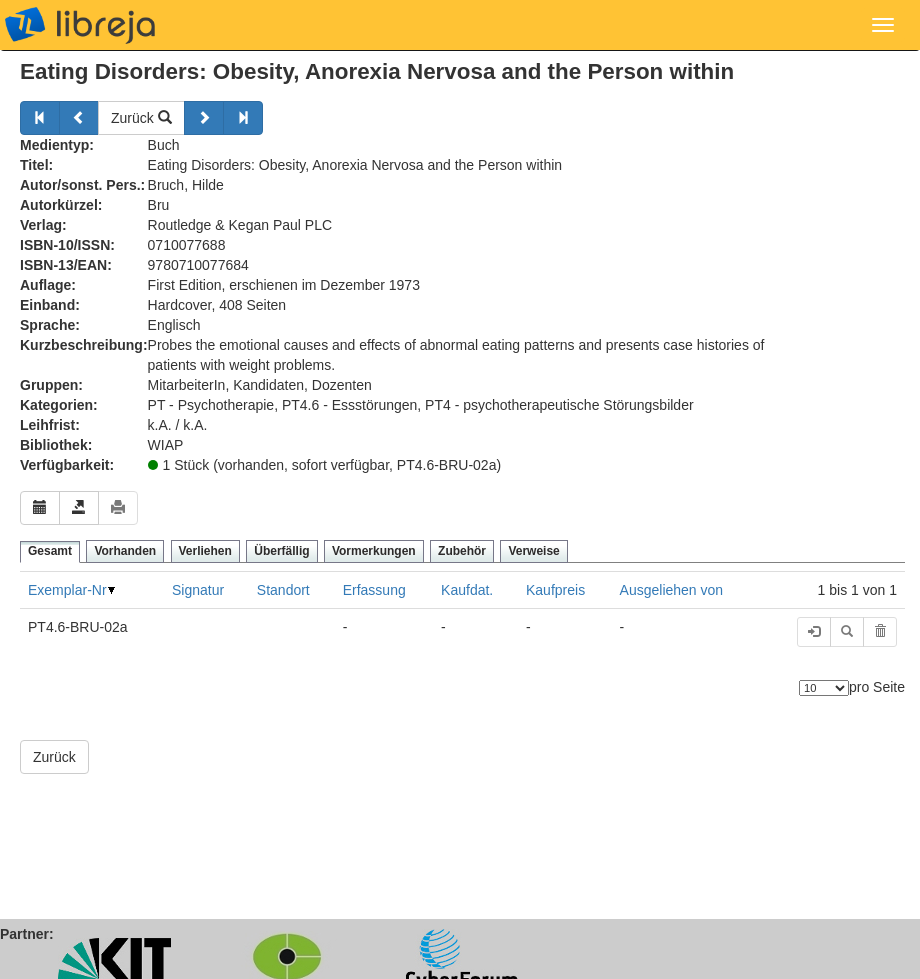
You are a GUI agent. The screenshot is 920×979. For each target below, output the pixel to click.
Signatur (198, 590)
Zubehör (462, 551)
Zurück (141, 118)
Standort (283, 590)
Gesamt (50, 551)
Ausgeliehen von (672, 590)
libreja (80, 25)
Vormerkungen (374, 551)
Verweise (533, 551)
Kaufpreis (555, 590)
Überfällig (281, 551)
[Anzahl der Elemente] (824, 688)
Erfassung (374, 590)
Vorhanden (125, 551)
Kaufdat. (467, 590)
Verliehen (205, 551)
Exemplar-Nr (67, 590)
